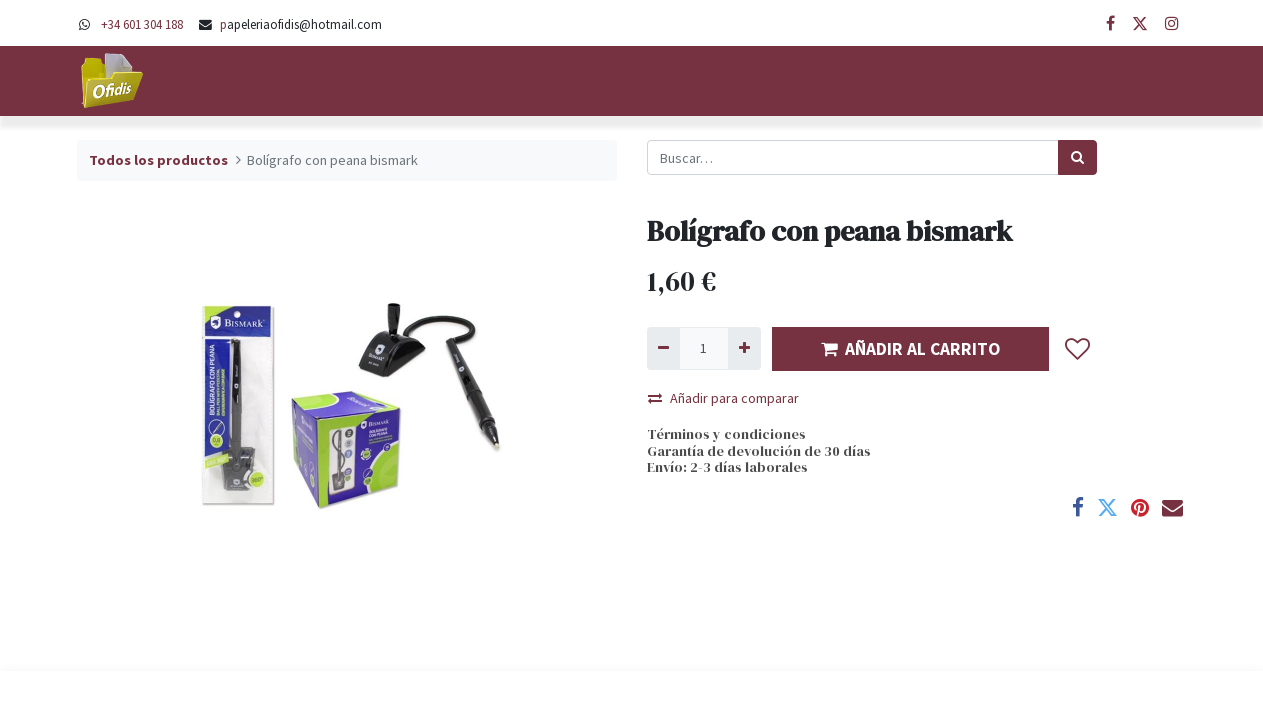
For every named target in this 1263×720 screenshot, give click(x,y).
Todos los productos (158, 160)
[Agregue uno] (744, 348)
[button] (1078, 349)
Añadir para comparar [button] (723, 398)
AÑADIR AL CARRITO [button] (910, 349)
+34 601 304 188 (142, 24)
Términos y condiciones (726, 434)
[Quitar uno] (663, 348)
